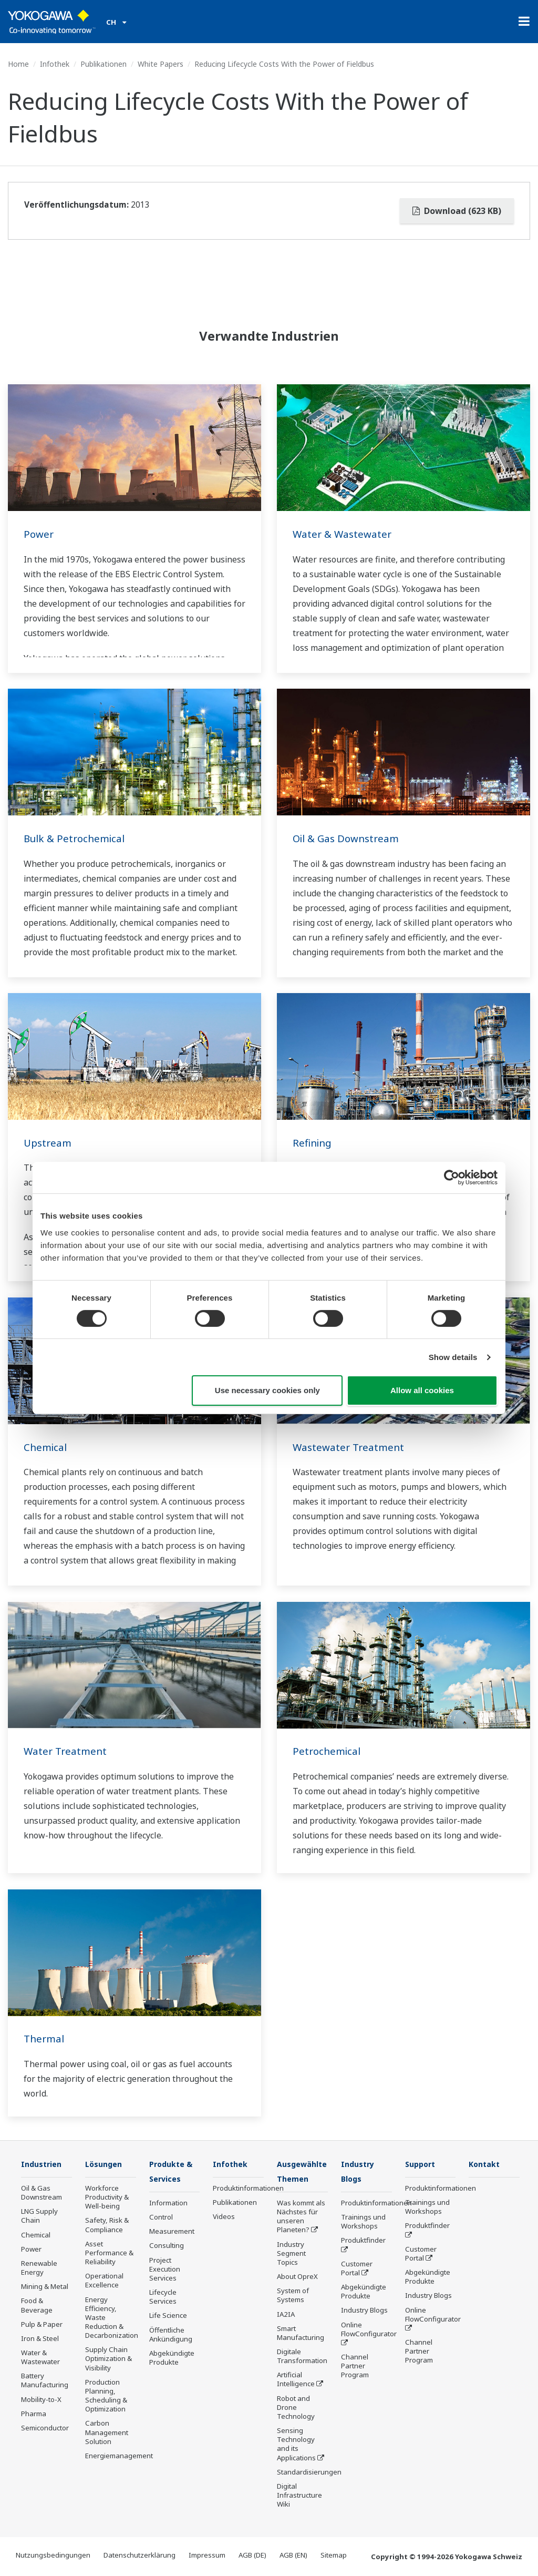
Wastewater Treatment (351, 1447)
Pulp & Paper (42, 2324)
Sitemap (333, 2556)
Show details (453, 1357)
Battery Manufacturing (44, 2380)
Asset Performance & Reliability (109, 2253)
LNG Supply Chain (39, 2216)
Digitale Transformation (302, 2357)
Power (39, 534)
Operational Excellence (104, 2281)
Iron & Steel (40, 2339)
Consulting (166, 2246)
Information (168, 2204)
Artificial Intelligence (296, 2380)
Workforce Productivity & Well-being (107, 2197)
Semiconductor (45, 2428)
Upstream (49, 1143)
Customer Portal (357, 2269)
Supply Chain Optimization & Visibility (108, 2359)
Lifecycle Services (163, 2297)
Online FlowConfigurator (369, 2330)
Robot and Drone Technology (296, 2408)
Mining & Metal (44, 2287)
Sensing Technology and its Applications (296, 2445)
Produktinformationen (248, 2188)
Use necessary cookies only (267, 1390)
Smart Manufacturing (300, 2334)
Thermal (45, 2038)
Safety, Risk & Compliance (107, 2225)
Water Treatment (67, 1751)
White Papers (160, 64)
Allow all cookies (422, 1390)
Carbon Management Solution (106, 2432)
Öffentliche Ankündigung (170, 2335)
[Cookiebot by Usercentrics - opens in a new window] (452, 1177)
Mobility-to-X (41, 2400)
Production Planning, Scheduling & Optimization (106, 2396)
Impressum (207, 2556)
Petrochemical (328, 1751)
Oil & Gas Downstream (349, 838)
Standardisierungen (309, 2473)
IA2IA (286, 2314)
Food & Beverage (37, 2305)
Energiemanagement (119, 2456)
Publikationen (103, 64)
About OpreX (297, 2277)
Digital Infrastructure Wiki (299, 2496)
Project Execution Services (164, 2269)
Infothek (54, 64)
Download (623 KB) (456, 211)
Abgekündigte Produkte (171, 2358)
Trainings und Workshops (363, 2222)
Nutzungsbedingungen (53, 2556)
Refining (313, 1143)
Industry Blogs (364, 2311)
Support (422, 2164)
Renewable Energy (39, 2268)
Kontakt (486, 2164)
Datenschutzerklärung (139, 2556)
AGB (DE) (252, 2556)
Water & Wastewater (344, 534)
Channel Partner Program (355, 2366)
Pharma (33, 2414)
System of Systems (293, 2296)
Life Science (168, 2316)
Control (161, 2218)
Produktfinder (363, 2241)
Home (18, 64)
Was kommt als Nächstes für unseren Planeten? (301, 2217)
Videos (224, 2217)
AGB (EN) (293, 2556)
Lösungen (105, 2164)
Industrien (43, 2164)
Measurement (171, 2232)
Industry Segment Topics (291, 2253)
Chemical (46, 1447)
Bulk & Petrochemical (77, 838)
